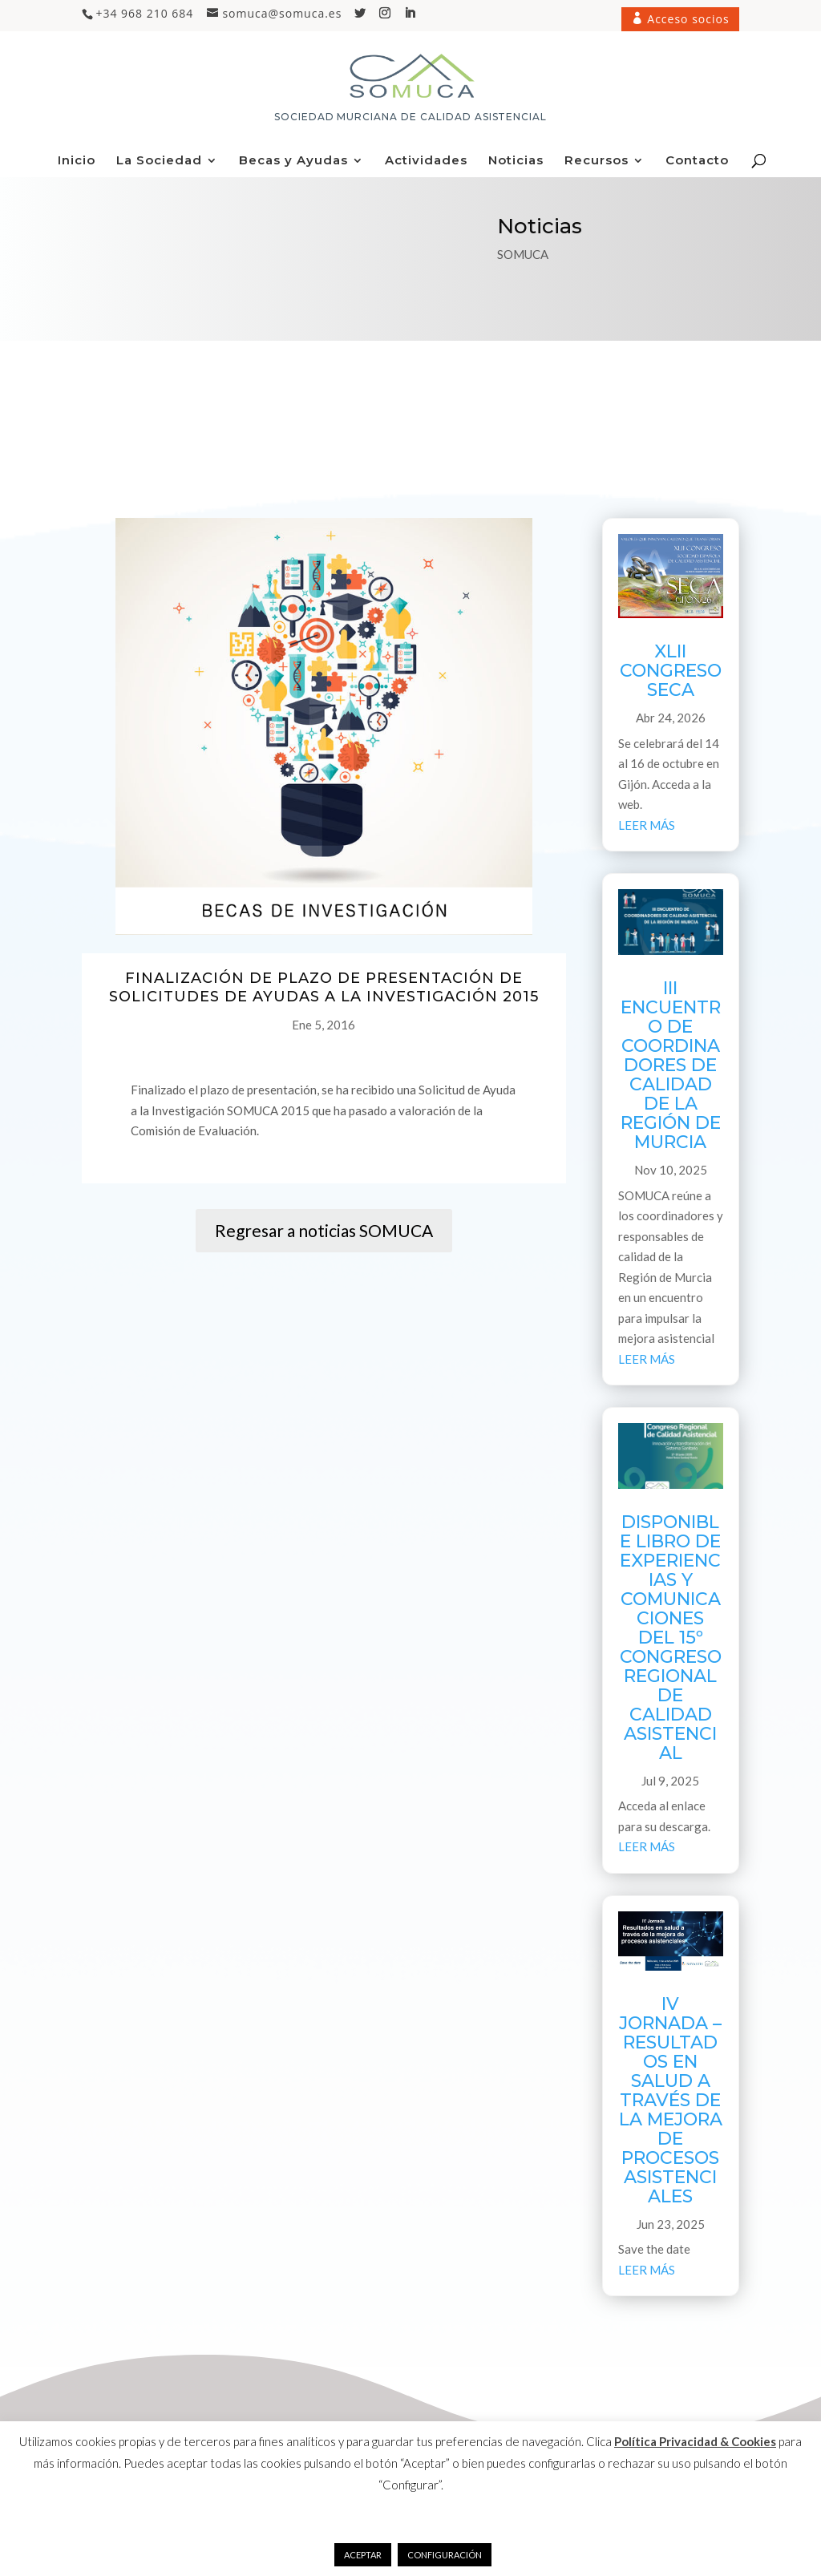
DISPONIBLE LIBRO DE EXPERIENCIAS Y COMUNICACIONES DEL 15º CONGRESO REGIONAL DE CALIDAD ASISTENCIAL (671, 1637)
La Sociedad (159, 161)
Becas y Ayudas (293, 161)
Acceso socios (687, 18)
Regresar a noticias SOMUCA (324, 1230)
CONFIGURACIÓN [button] (444, 2555)
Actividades (426, 161)
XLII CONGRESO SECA (671, 671)
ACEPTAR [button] (363, 2555)
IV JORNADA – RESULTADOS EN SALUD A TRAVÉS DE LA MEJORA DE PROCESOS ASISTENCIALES (670, 2100)
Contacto (697, 161)
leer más (646, 825)
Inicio (76, 161)
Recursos (596, 161)
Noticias (516, 161)
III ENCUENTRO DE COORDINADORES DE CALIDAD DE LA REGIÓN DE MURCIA (671, 1065)
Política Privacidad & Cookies (695, 2441)
